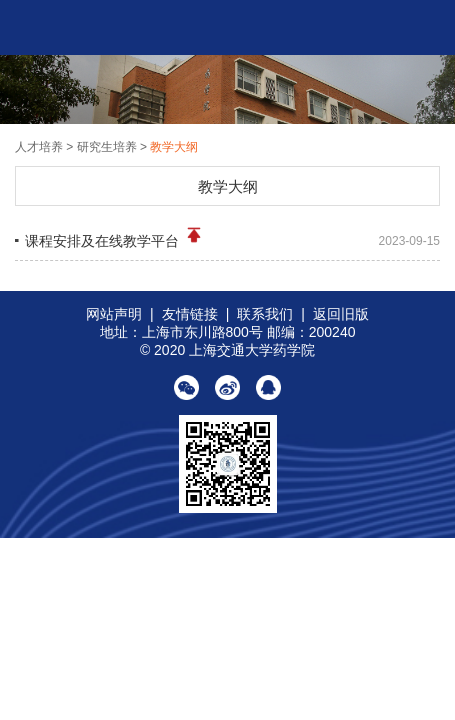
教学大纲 (174, 147)
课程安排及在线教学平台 (114, 236)
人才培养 (40, 147)
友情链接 (190, 314)
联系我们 (265, 314)
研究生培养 (107, 147)
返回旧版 (341, 314)
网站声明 (114, 314)
